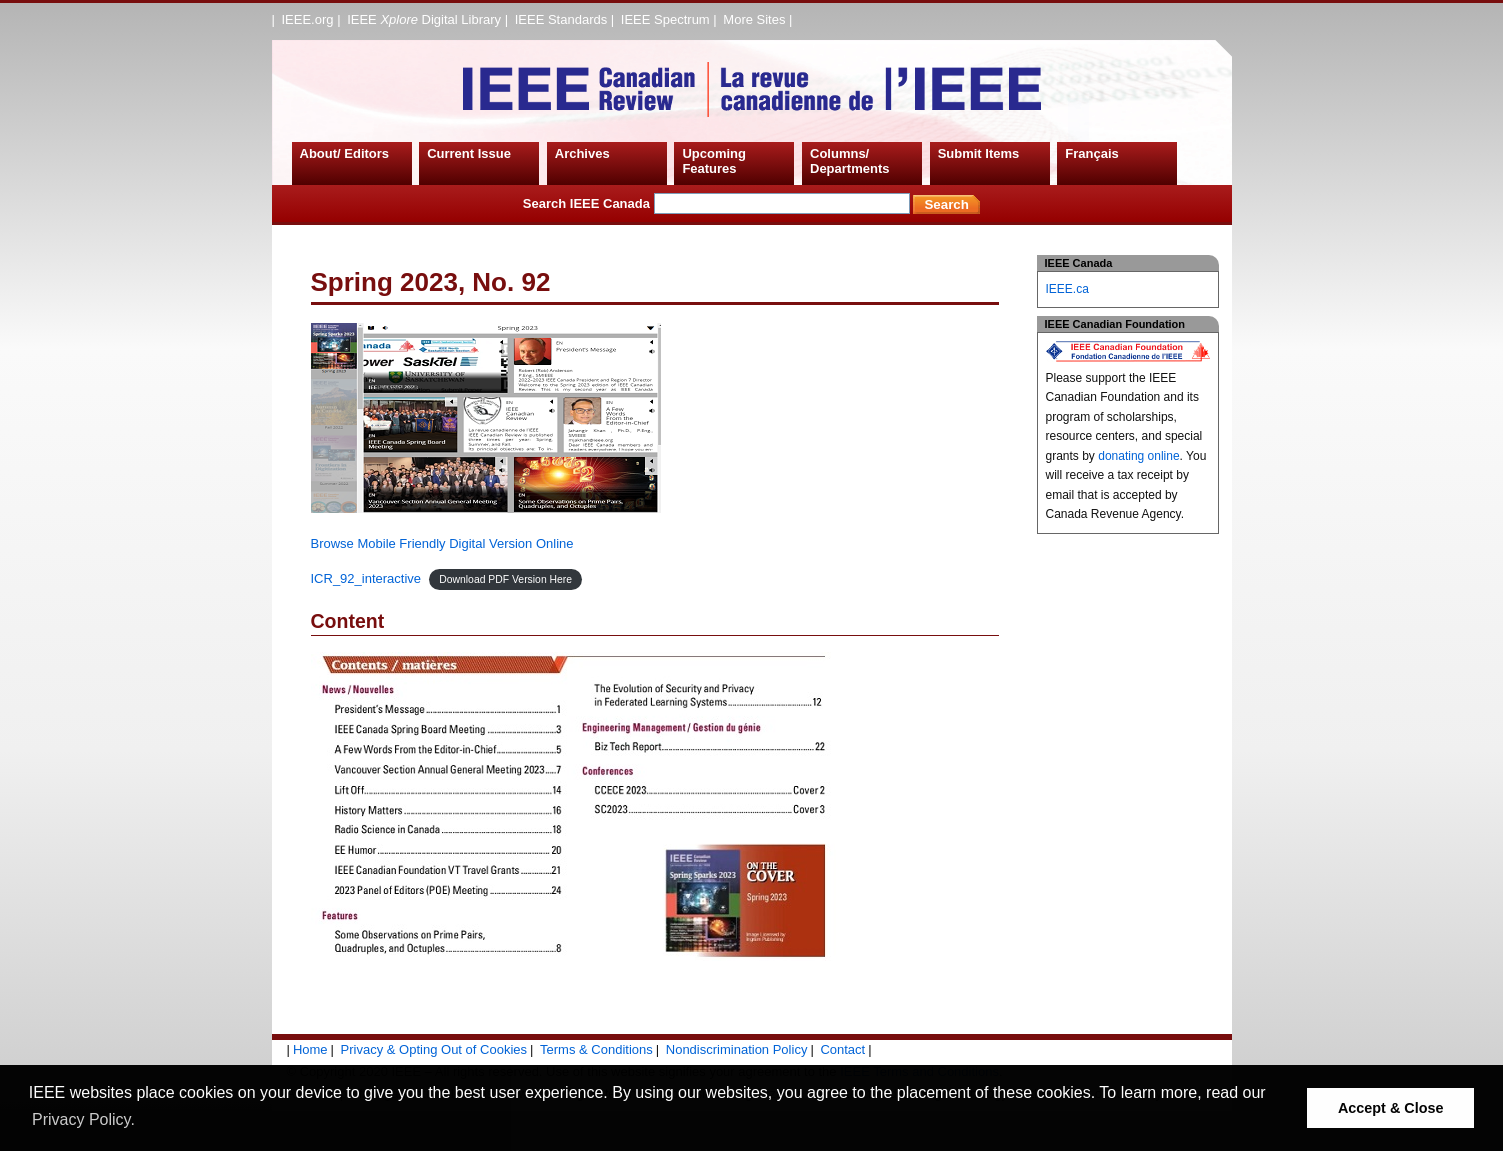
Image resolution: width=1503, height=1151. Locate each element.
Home (310, 1049)
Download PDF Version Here (505, 579)
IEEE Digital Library (424, 19)
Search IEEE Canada (716, 203)
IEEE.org (308, 19)
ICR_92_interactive (366, 578)
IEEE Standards (561, 19)
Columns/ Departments (849, 161)
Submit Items (979, 153)
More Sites (754, 19)
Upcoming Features (714, 161)
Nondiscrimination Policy (737, 1049)
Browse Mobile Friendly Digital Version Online (442, 543)
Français (1091, 153)
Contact (842, 1049)
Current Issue (469, 153)
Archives (582, 153)
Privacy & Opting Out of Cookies (434, 1049)
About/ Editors (345, 153)
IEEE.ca (1067, 289)
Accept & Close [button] (1391, 1108)
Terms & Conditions (596, 1049)
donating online (1138, 456)
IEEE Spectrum (665, 19)
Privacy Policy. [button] (83, 1119)
